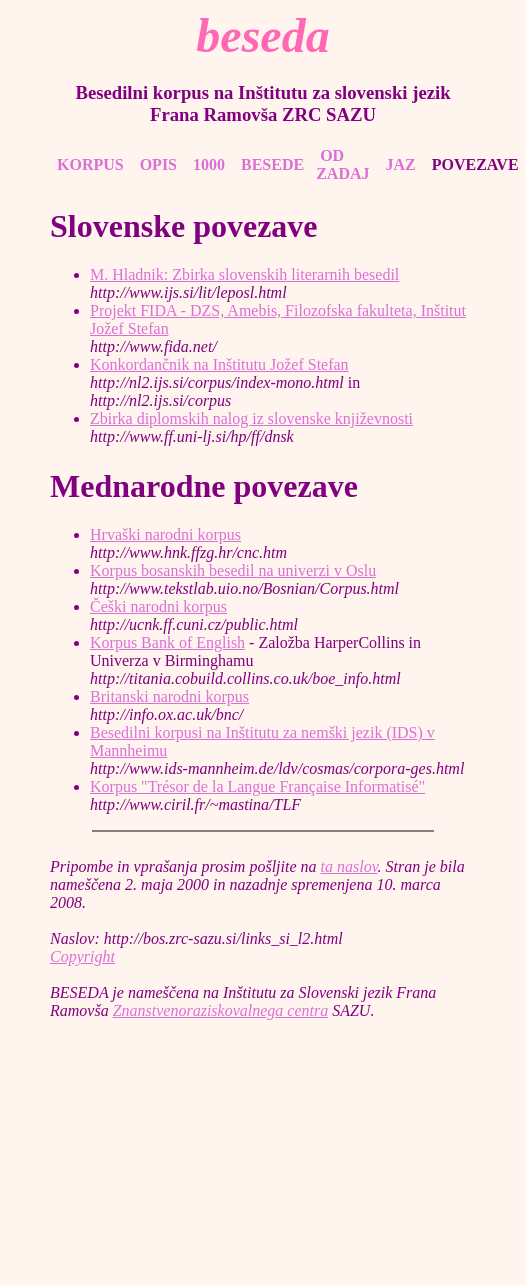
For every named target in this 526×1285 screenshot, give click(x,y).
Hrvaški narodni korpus (165, 534)
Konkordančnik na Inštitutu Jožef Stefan (219, 364)
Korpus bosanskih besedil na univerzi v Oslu (233, 570)
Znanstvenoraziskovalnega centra (221, 1010)
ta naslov (349, 866)
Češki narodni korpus (158, 606)
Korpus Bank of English (167, 642)
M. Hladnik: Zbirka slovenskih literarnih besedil (244, 274)
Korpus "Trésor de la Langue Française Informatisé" (257, 786)
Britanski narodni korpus (169, 696)
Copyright (82, 956)
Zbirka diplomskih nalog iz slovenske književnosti (251, 418)
